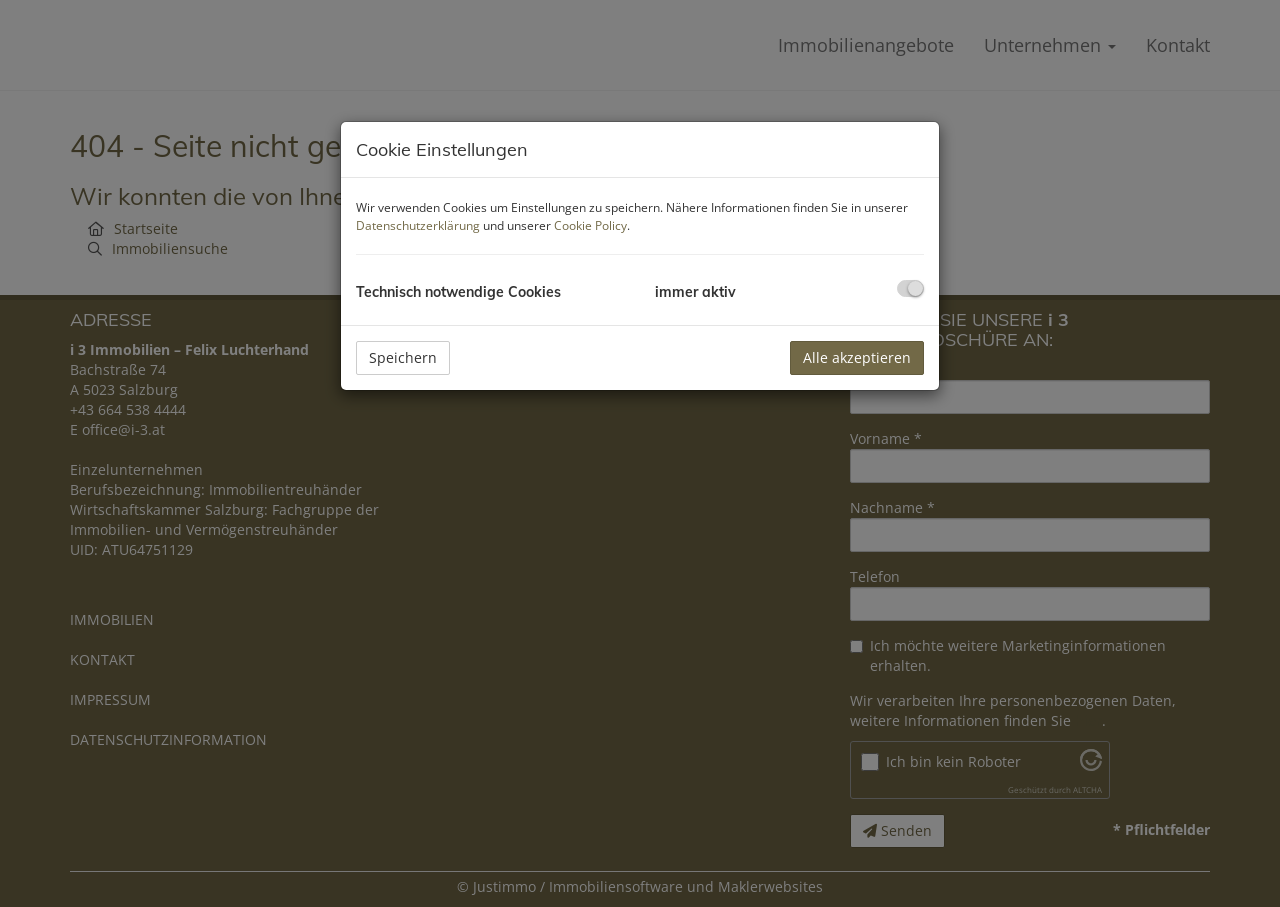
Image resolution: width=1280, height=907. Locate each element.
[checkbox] (910, 288)
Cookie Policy (590, 225)
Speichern (403, 357)
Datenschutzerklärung (418, 225)
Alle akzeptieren (857, 357)
